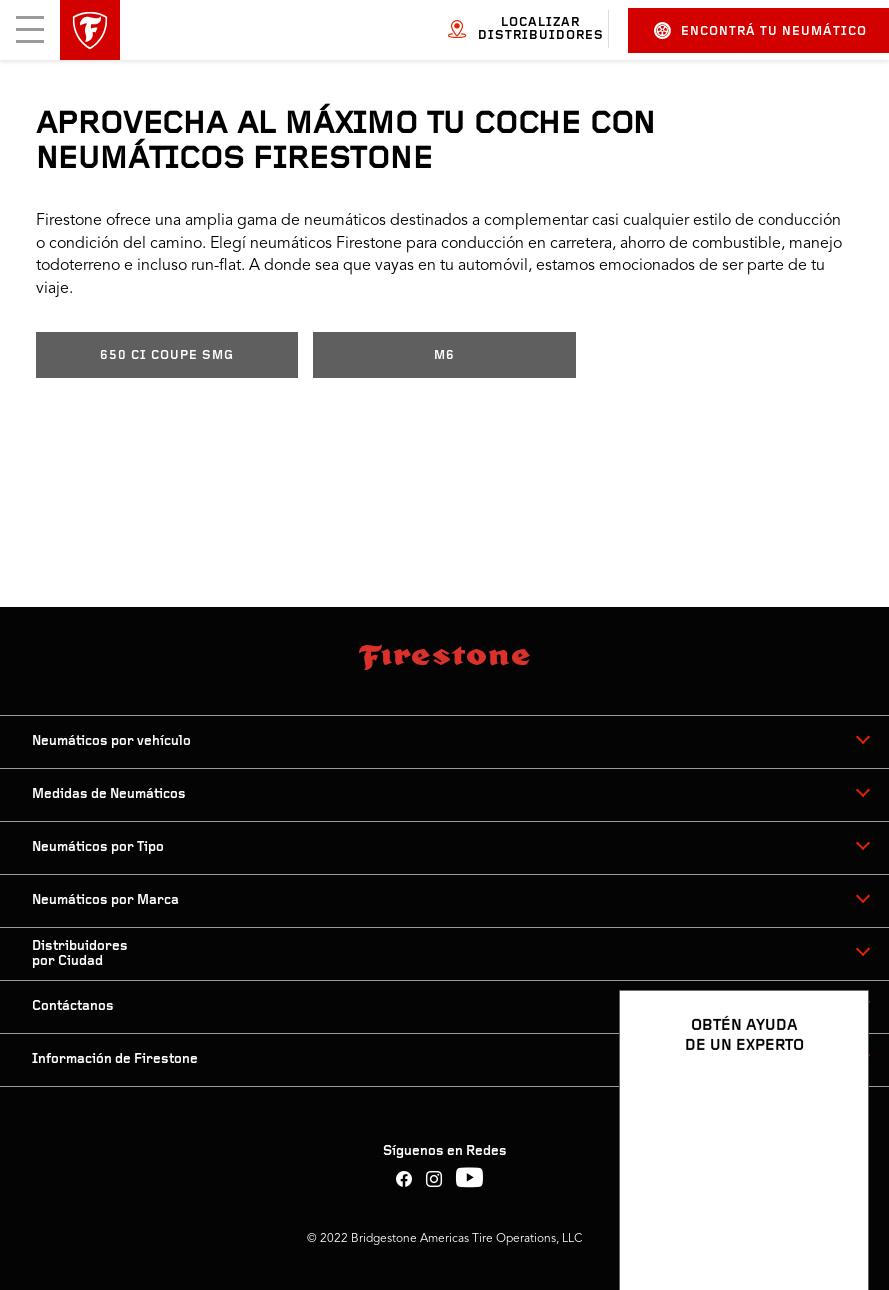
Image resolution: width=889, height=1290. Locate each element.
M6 (444, 355)
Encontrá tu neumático (760, 30)
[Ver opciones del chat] (831, 1217)
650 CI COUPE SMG (167, 355)
